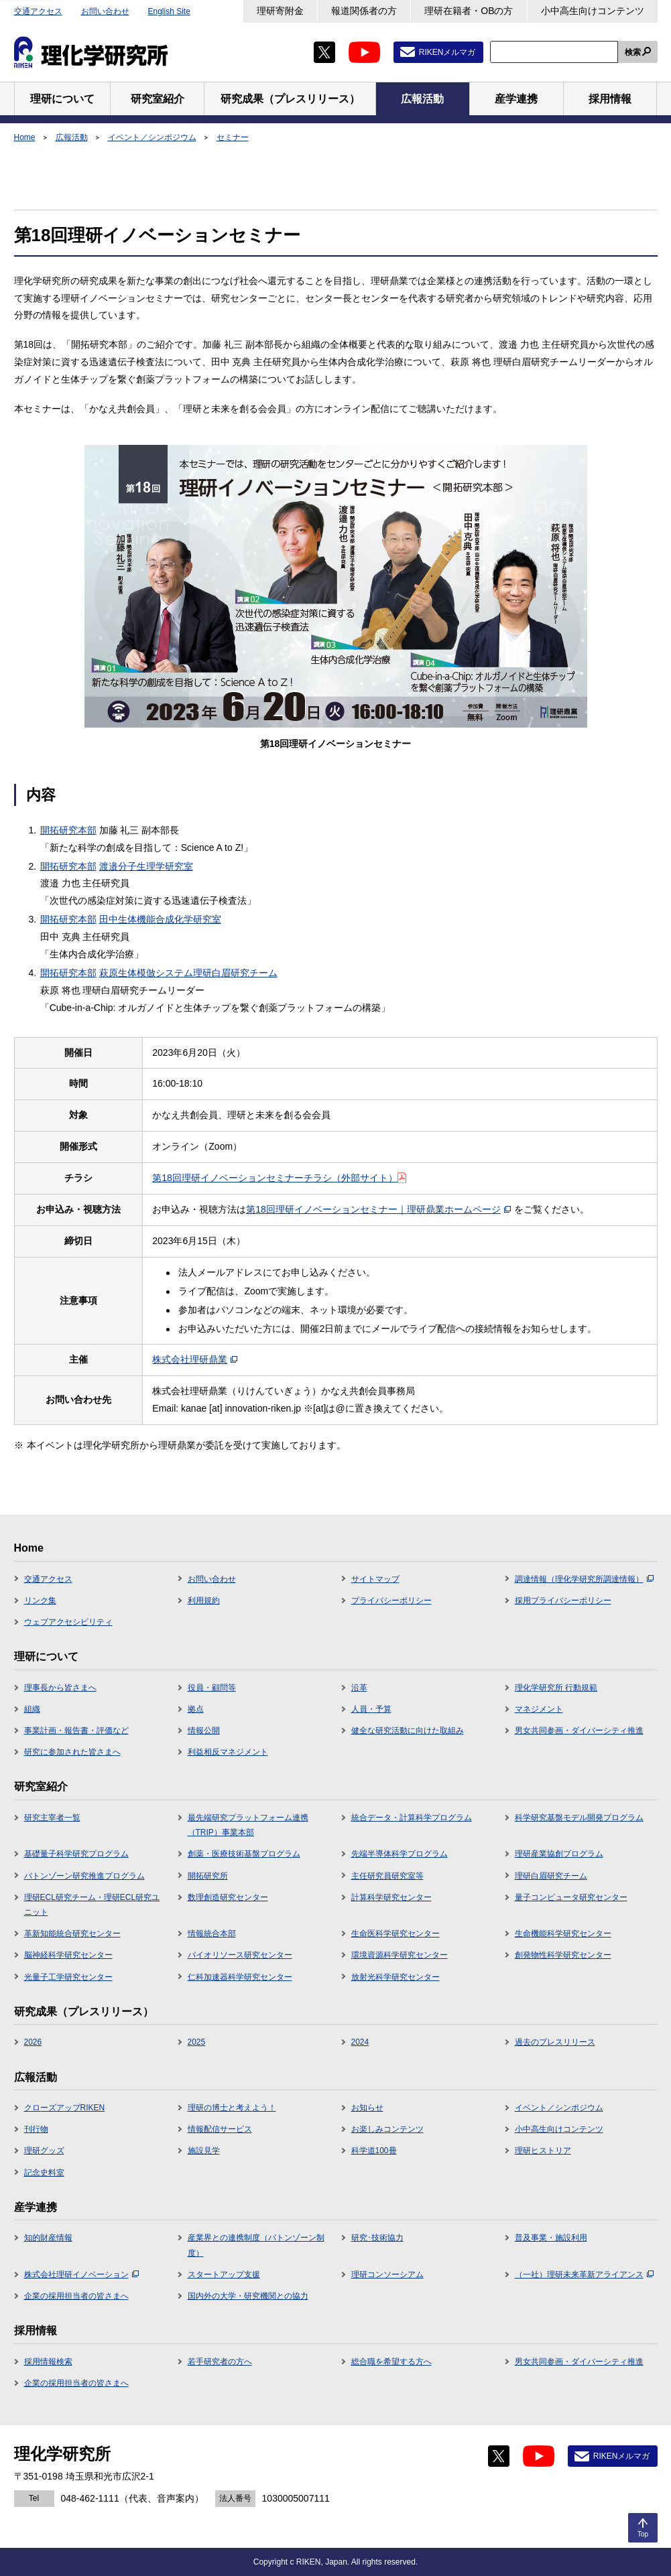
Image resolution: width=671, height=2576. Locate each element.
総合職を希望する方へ (391, 2361)
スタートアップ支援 (224, 2274)
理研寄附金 (280, 10)
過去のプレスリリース (555, 2042)
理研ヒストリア (543, 2150)
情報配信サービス (220, 2129)
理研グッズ (44, 2150)
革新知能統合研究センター (72, 1933)
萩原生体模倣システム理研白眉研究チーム (188, 972)
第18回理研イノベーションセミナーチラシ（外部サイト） (279, 1177)
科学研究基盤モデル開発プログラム (579, 1817)
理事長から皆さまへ (60, 1687)
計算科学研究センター (391, 1897)
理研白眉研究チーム (551, 1876)
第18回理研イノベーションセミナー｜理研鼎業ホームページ (378, 1209)
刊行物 (36, 2129)
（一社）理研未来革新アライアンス (584, 2274)
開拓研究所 (208, 1876)
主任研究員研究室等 (387, 1876)
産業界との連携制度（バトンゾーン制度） (256, 2245)
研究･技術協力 (377, 2237)
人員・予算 (371, 1709)
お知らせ (367, 2107)
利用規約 (204, 1600)
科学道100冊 (374, 2150)
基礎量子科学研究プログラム (76, 1853)
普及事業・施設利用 (551, 2237)
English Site (169, 11)
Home (25, 137)
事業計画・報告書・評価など (76, 1730)
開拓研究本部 (68, 830)
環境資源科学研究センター (399, 1955)
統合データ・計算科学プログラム (411, 1817)
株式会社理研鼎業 (194, 1359)
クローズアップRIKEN (64, 2107)
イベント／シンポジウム (152, 137)
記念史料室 (44, 2172)
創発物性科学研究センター (563, 1955)
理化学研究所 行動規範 (556, 1687)
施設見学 (204, 2150)
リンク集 (40, 1600)
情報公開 (204, 1730)
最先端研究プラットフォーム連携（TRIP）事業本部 (248, 1825)
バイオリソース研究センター (240, 1955)
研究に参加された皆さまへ (72, 1752)
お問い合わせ (105, 11)
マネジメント (539, 1709)
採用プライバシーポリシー (563, 1600)
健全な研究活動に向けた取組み (407, 1730)
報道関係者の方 (364, 10)
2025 (197, 2042)
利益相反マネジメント (228, 1752)
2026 (33, 2042)
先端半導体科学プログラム (399, 1853)
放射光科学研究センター (395, 1977)
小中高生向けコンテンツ (592, 10)
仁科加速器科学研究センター (240, 1977)
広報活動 (72, 137)
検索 (633, 52)
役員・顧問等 (212, 1687)
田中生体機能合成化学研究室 (160, 919)
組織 (32, 1709)
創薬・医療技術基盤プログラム (244, 1853)
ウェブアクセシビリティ (68, 1622)
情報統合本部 (212, 1933)
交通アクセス (38, 11)
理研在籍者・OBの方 (468, 10)
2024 (360, 2042)
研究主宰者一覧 (52, 1817)
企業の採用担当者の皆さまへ (76, 2296)
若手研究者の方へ (220, 2361)
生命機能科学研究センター (563, 1933)
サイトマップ (375, 1579)
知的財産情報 (48, 2237)
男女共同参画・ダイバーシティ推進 (579, 1730)
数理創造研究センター (228, 1897)
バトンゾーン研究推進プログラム (84, 1876)
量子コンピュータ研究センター (571, 1897)
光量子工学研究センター (68, 1977)
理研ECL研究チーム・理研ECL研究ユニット (92, 1905)
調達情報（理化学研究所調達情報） (584, 1579)
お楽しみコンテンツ (387, 2129)
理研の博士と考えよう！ (232, 2107)
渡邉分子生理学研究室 (146, 866)
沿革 (359, 1687)
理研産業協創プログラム (559, 1853)
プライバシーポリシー (391, 1600)
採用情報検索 (48, 2361)
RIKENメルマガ (447, 52)
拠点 (196, 1709)
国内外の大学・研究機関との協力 (248, 2296)
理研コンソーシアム (387, 2274)
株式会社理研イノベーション (81, 2274)
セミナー (233, 137)
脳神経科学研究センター (68, 1955)
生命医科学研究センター (395, 1933)
